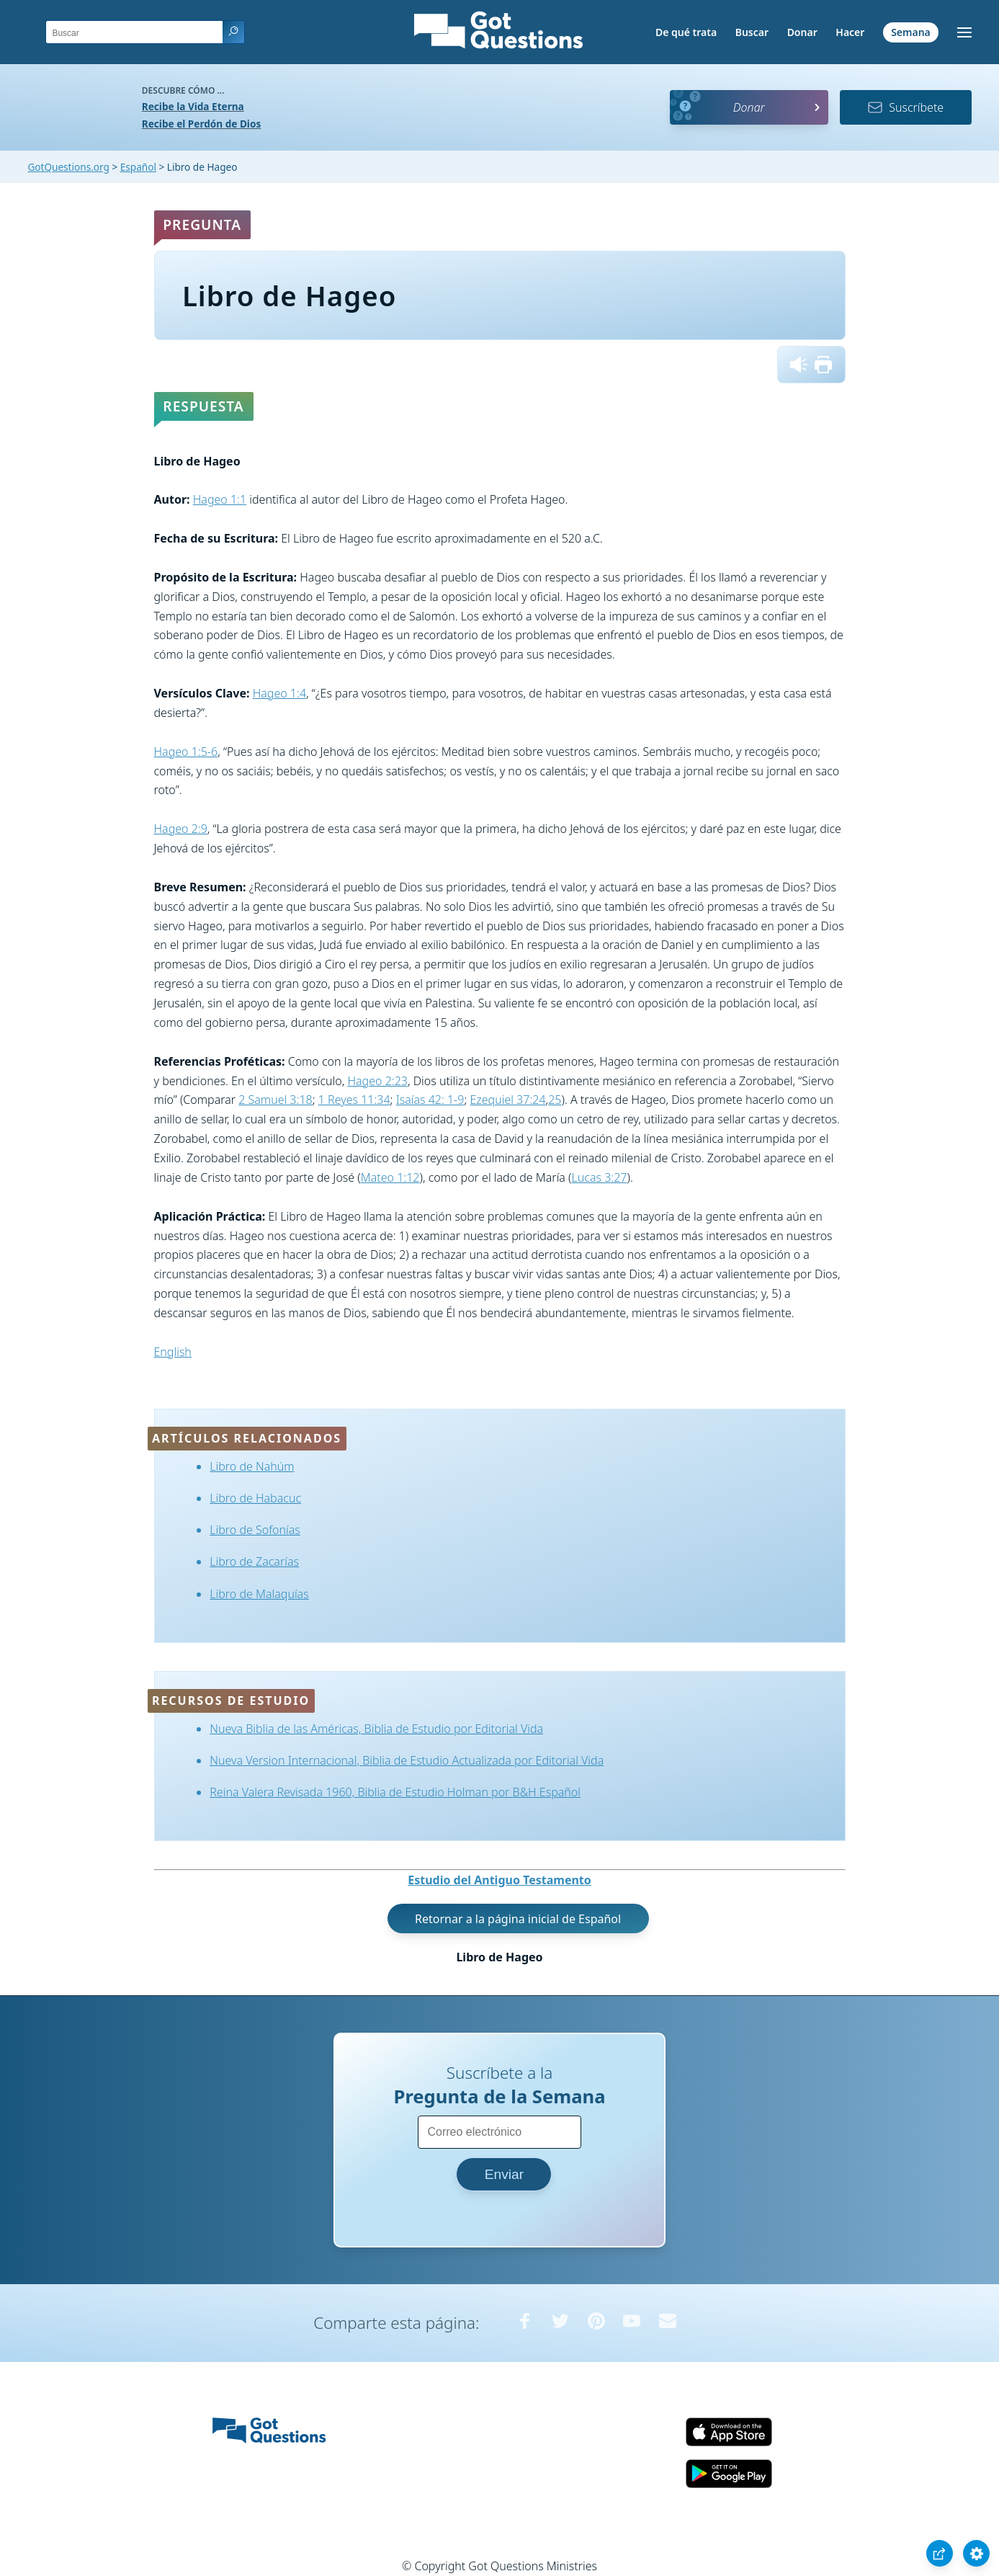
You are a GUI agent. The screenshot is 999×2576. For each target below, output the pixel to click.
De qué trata (686, 32)
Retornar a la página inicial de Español (518, 1919)
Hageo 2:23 (377, 1081)
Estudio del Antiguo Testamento (499, 1880)
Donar (802, 32)
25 (554, 1099)
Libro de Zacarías (254, 1561)
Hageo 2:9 (180, 829)
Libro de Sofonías (255, 1530)
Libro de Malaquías (259, 1594)
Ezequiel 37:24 (508, 1099)
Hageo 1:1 (219, 499)
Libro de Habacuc (255, 1498)
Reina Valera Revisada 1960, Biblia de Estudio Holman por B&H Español (395, 1792)
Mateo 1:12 (390, 1177)
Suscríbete (905, 107)
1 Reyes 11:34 (354, 1099)
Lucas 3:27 (599, 1177)
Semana (911, 32)
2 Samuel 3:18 (275, 1099)
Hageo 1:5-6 (186, 751)
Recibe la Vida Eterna (193, 106)
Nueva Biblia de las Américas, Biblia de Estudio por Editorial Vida (376, 1729)
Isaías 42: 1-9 (430, 1099)
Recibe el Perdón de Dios (201, 123)
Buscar (752, 32)
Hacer (850, 32)
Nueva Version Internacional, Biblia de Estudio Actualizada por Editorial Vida (407, 1760)
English (173, 1352)
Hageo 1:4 (279, 693)
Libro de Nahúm (252, 1466)
